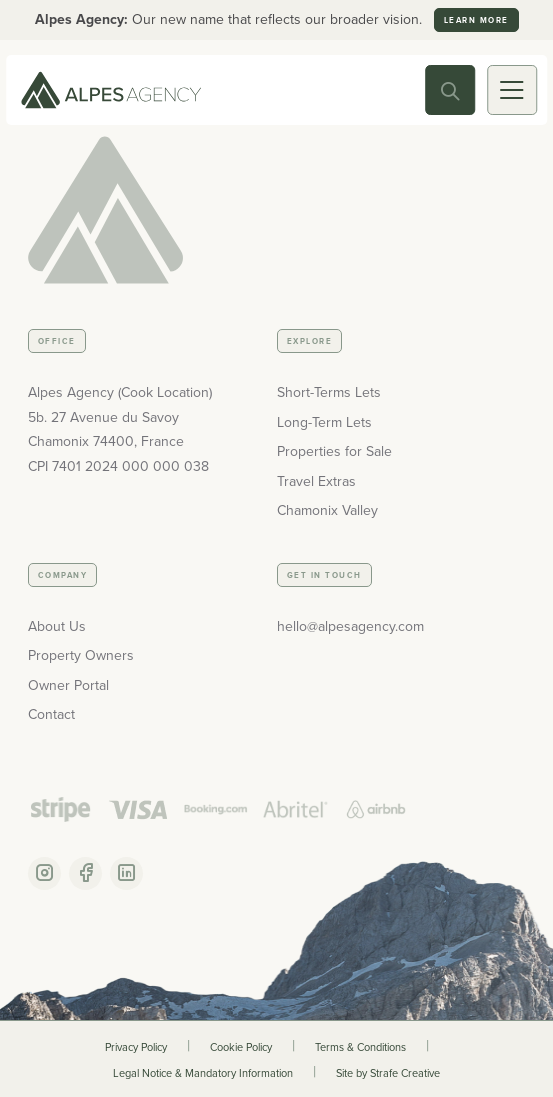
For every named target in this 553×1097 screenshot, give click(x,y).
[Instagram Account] (44, 873)
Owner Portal (68, 685)
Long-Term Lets (324, 422)
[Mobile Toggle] (512, 90)
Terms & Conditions (360, 1047)
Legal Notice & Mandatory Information (203, 1073)
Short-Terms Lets (329, 392)
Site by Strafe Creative (388, 1073)
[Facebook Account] (85, 873)
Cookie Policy (241, 1047)
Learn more (476, 20)
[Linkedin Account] (126, 873)
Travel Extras (316, 481)
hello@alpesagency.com (350, 626)
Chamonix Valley (327, 510)
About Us (57, 626)
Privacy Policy (136, 1047)
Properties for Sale (334, 451)
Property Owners (81, 655)
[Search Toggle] (450, 90)
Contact (51, 714)
